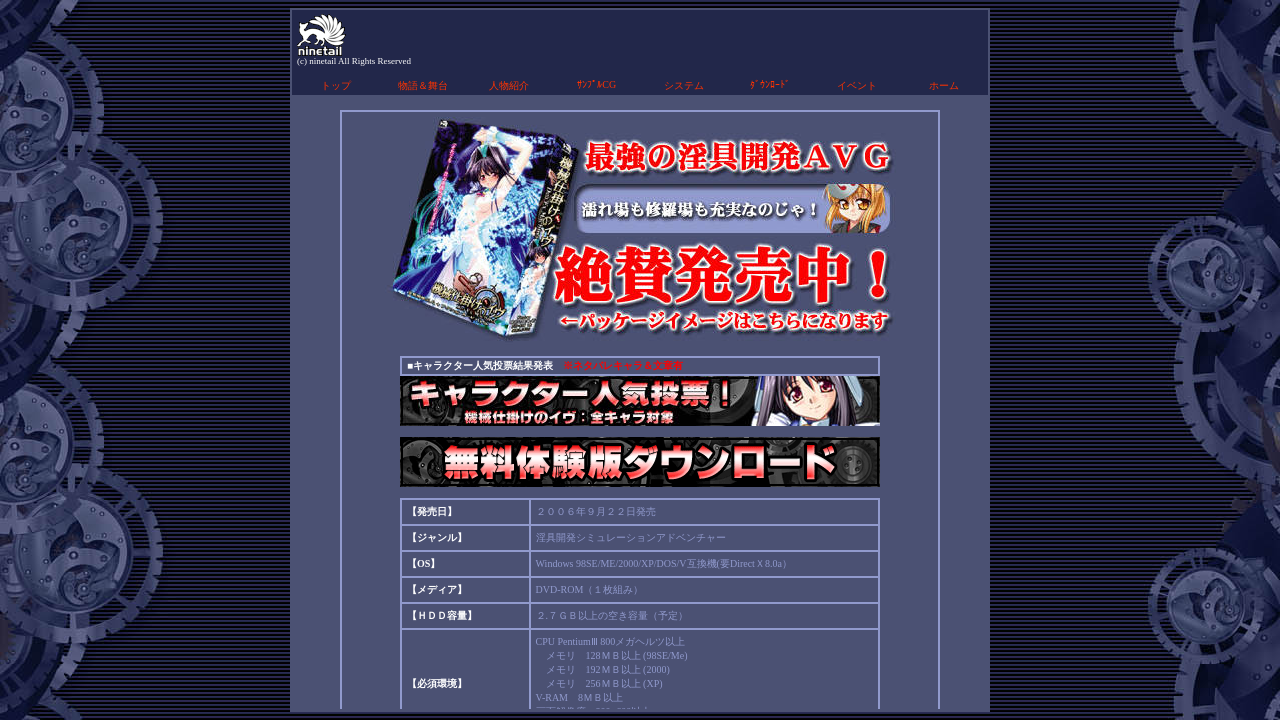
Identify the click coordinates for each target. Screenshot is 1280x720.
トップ (336, 85)
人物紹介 (509, 85)
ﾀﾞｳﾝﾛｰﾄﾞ (770, 84)
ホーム (944, 85)
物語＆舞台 (423, 85)
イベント (857, 85)
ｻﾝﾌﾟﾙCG (596, 84)
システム (684, 85)
